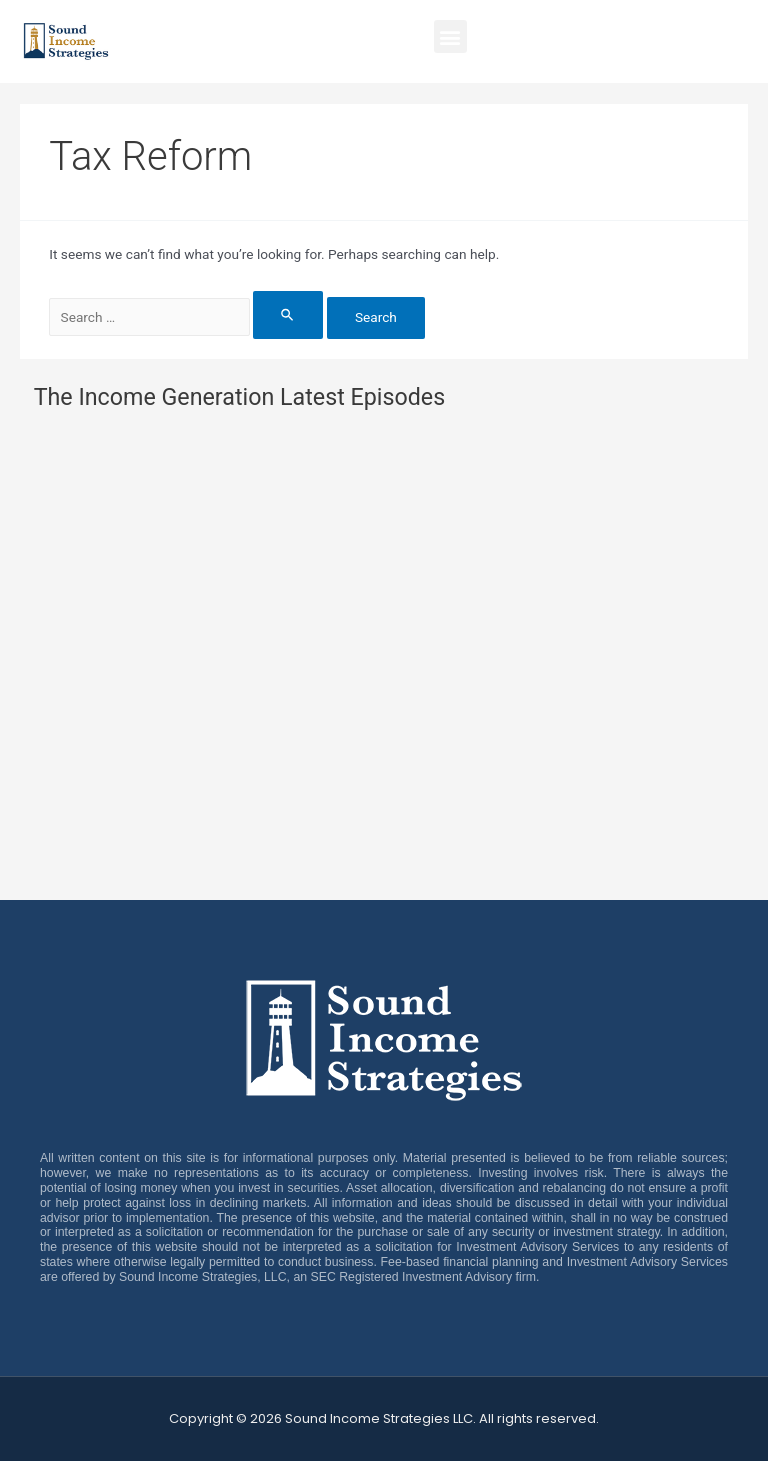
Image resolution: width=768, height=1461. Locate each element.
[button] (450, 36)
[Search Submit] (288, 314)
